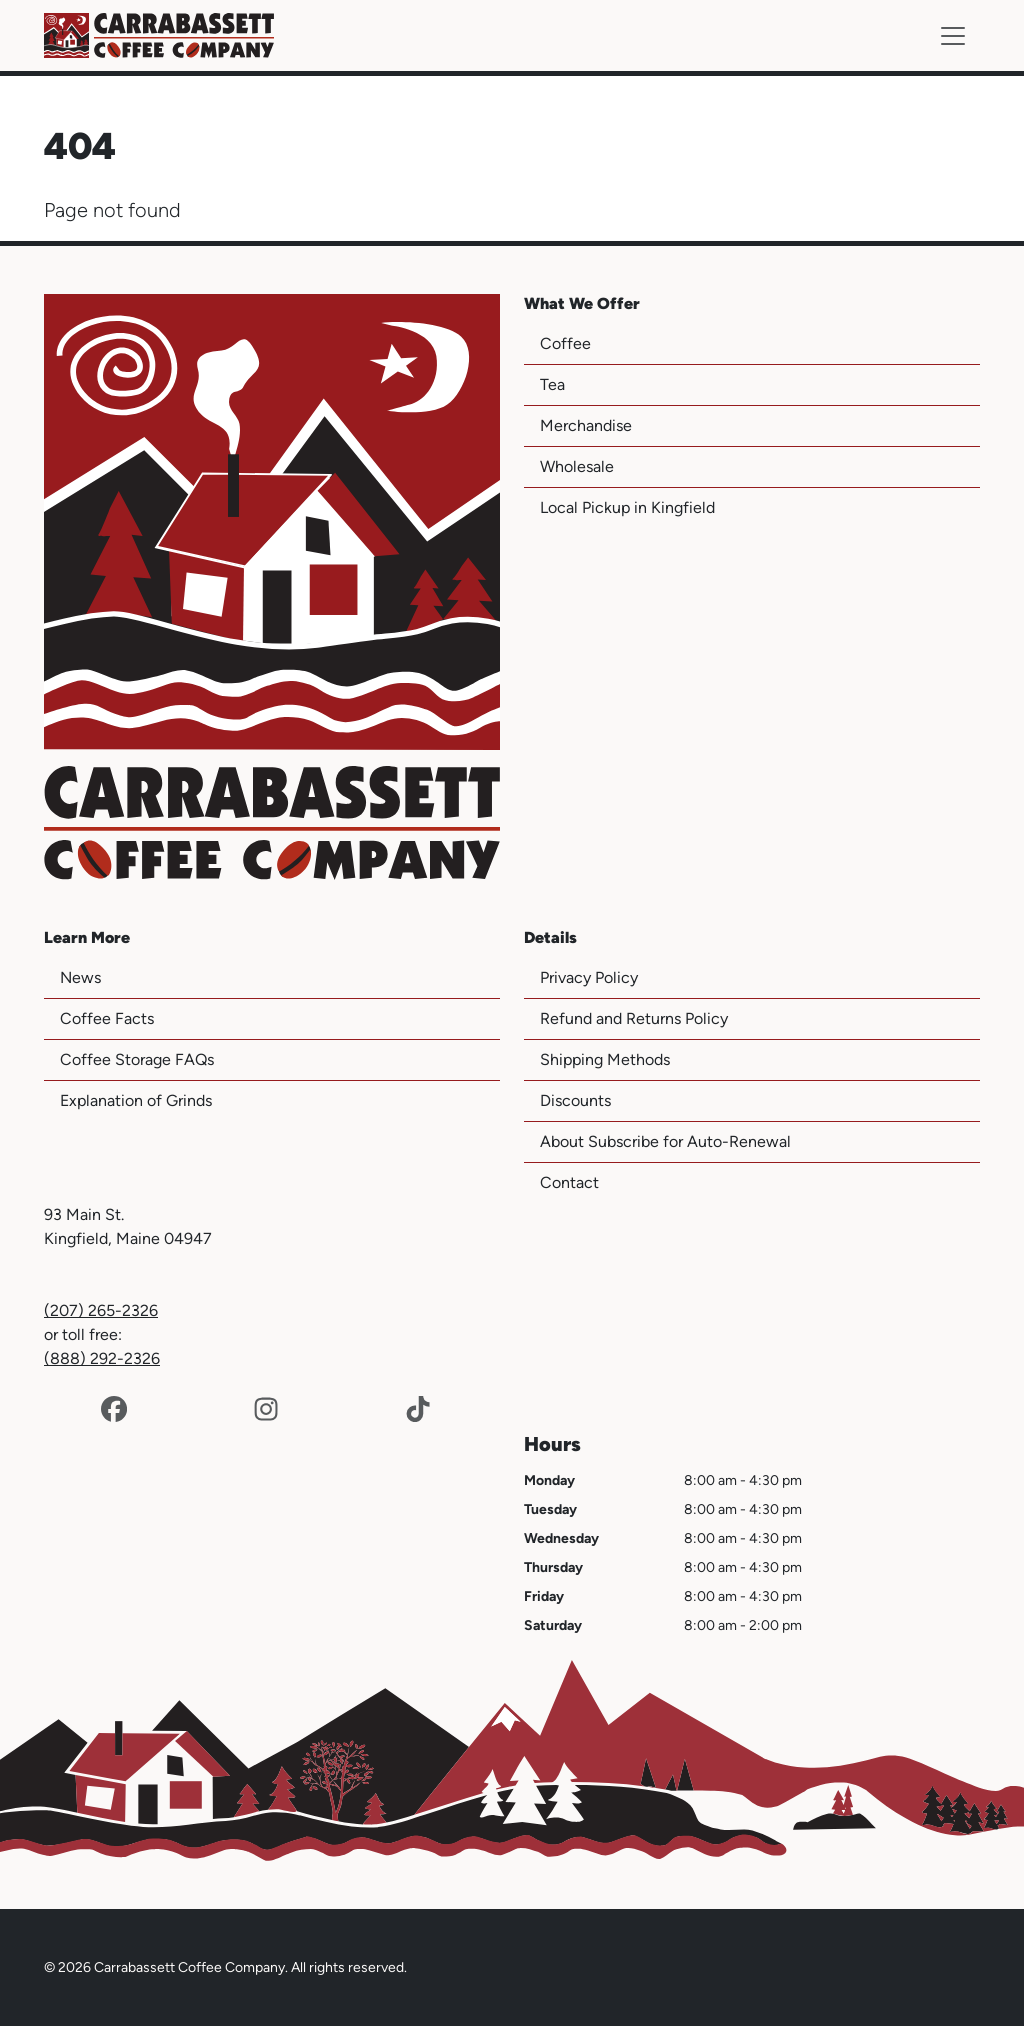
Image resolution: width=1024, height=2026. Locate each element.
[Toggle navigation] (953, 36)
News (80, 977)
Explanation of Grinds (136, 1100)
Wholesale (577, 466)
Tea (552, 384)
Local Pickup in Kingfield (627, 507)
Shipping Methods (605, 1059)
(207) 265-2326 (101, 1310)
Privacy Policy (589, 977)
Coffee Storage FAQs (137, 1059)
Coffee (565, 343)
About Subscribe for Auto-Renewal (665, 1141)
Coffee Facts (107, 1018)
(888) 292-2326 (102, 1358)
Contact (569, 1182)
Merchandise (586, 425)
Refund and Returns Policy (634, 1018)
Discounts (575, 1100)
